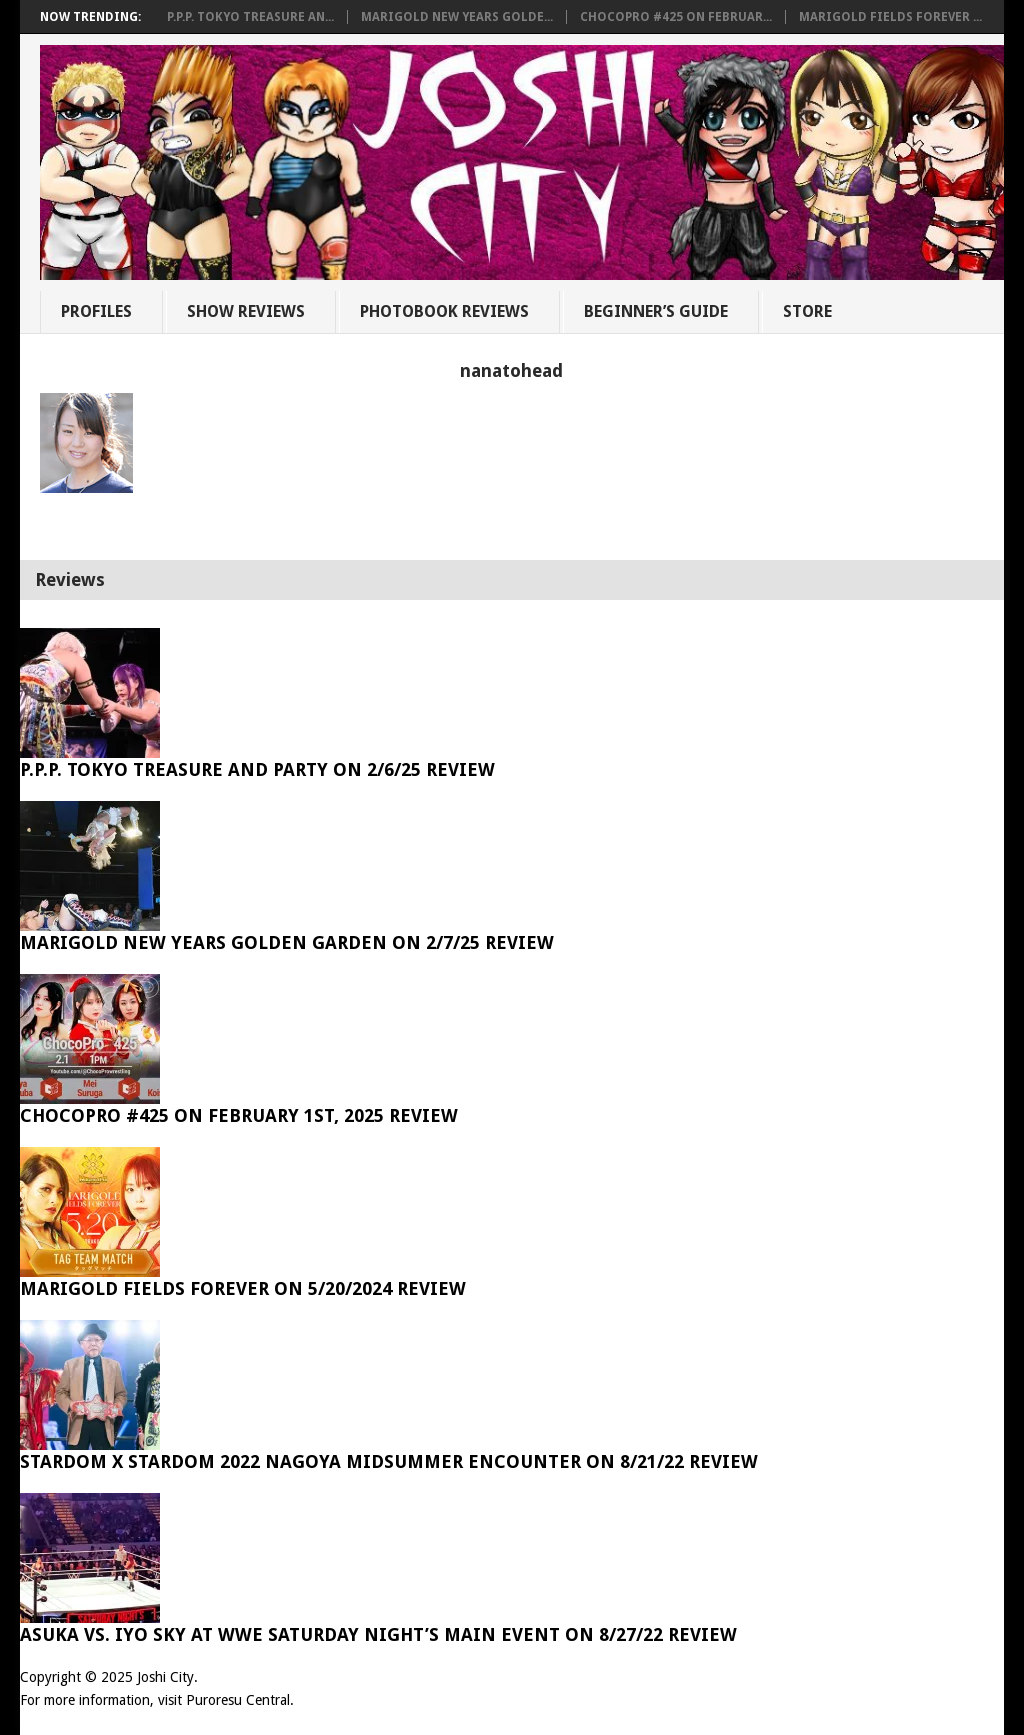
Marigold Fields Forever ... (890, 17)
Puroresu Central (238, 1700)
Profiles (96, 311)
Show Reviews (246, 311)
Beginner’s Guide (656, 311)
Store (807, 311)
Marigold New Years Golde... (457, 17)
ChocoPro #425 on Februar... (676, 17)
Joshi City (165, 1677)
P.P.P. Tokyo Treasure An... (250, 17)
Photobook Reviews (444, 311)
